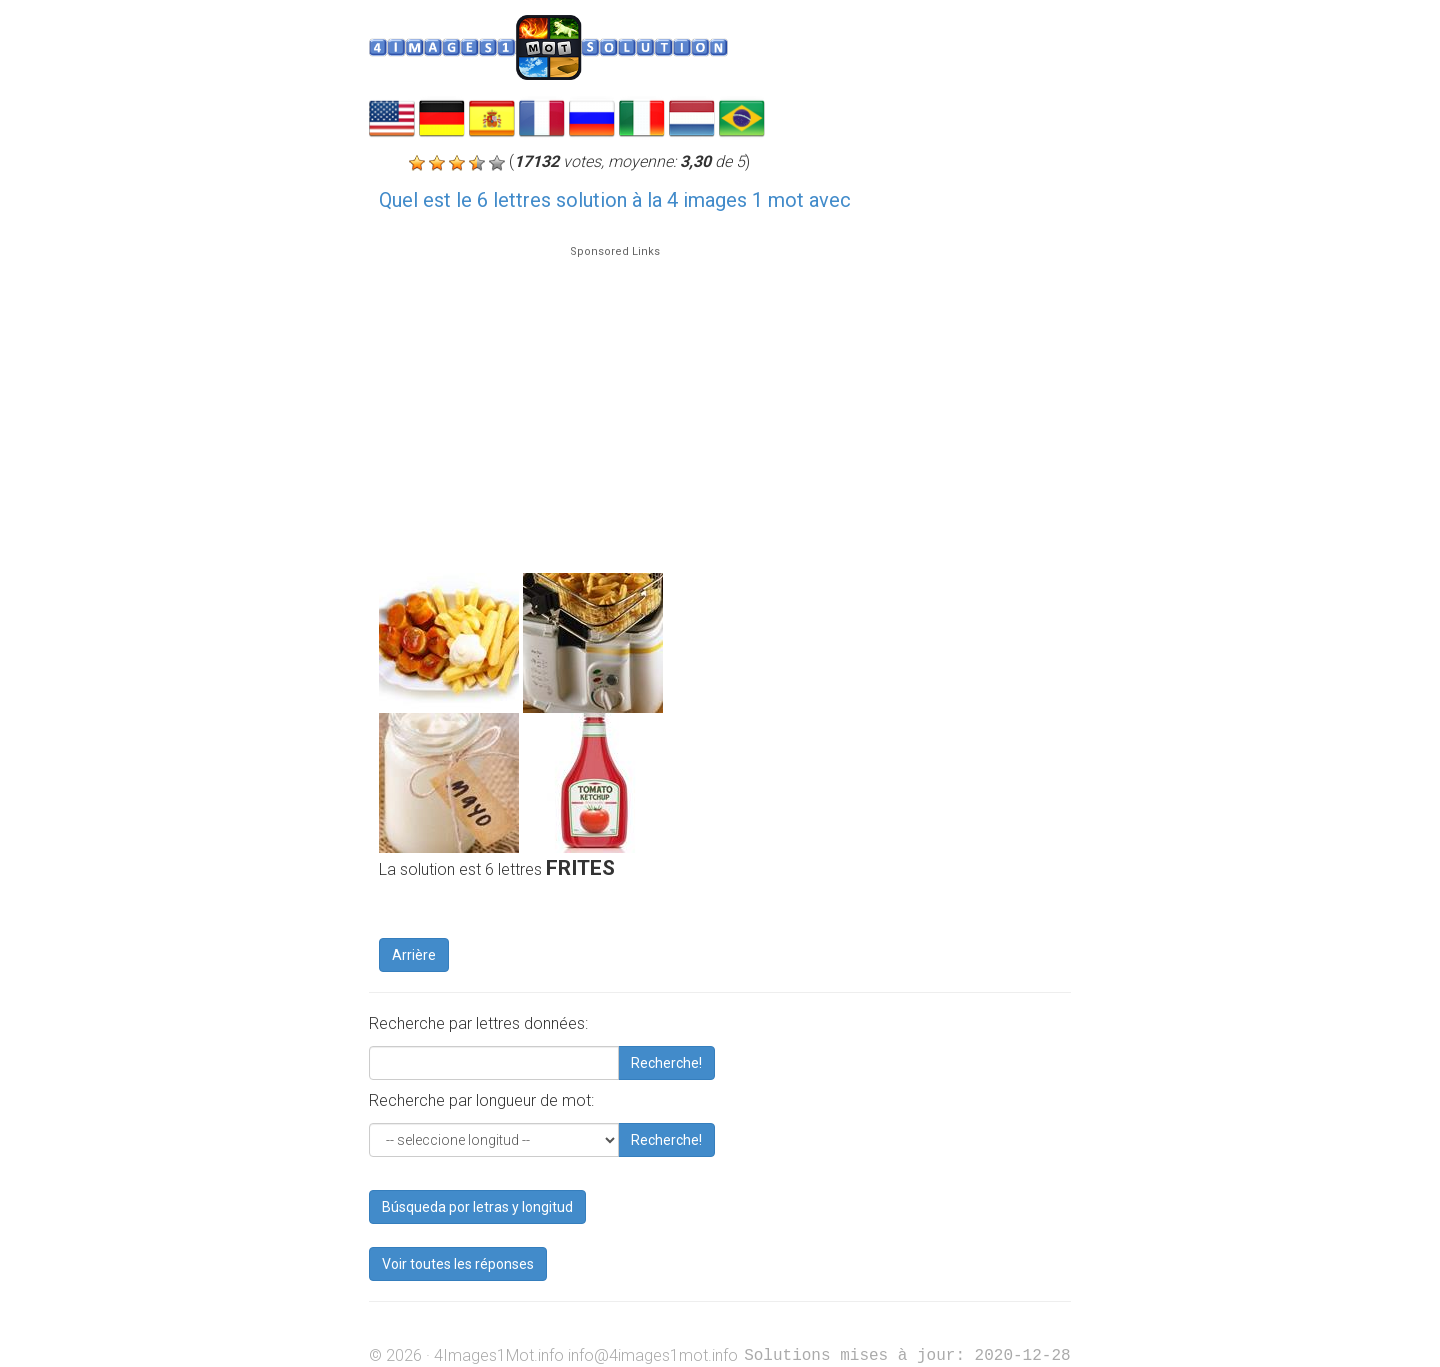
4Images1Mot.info (499, 1355)
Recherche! (666, 1063)
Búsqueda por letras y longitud (477, 1207)
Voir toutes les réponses (458, 1264)
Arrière (414, 955)
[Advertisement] (615, 400)
